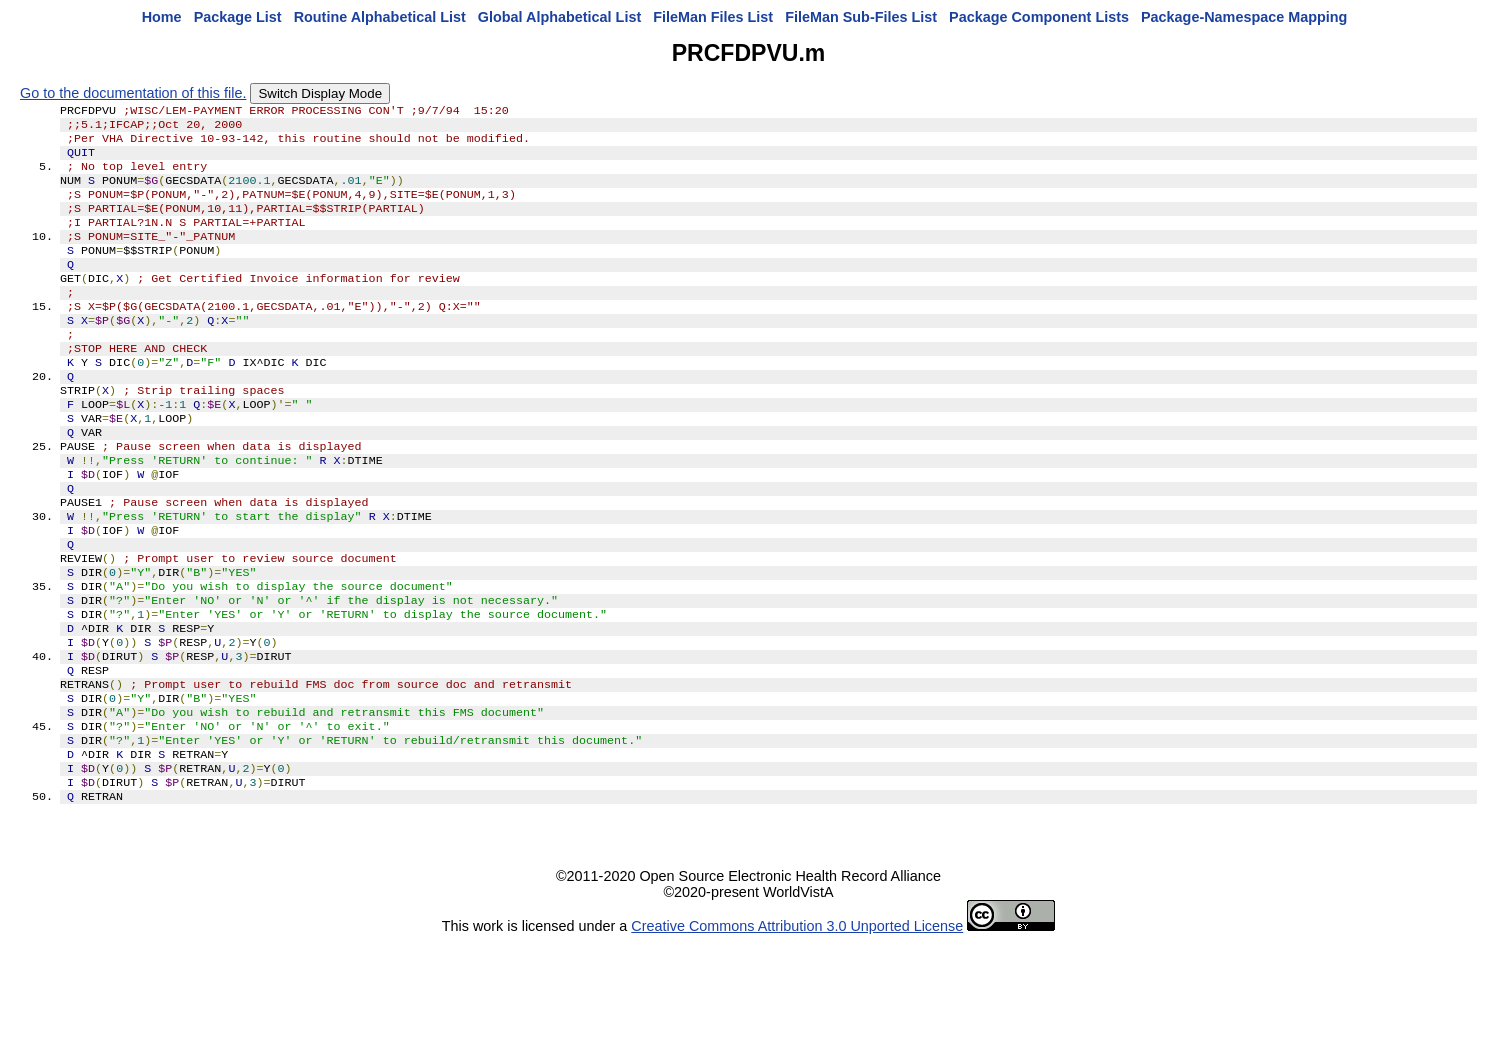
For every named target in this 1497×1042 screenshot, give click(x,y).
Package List (238, 17)
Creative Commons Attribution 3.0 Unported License (797, 1026)
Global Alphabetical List (559, 17)
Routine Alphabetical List (380, 17)
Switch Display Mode (320, 93)
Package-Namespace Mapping (1244, 17)
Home (162, 17)
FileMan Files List (713, 17)
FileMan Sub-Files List (861, 17)
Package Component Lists (1039, 17)
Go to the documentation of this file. (133, 93)
